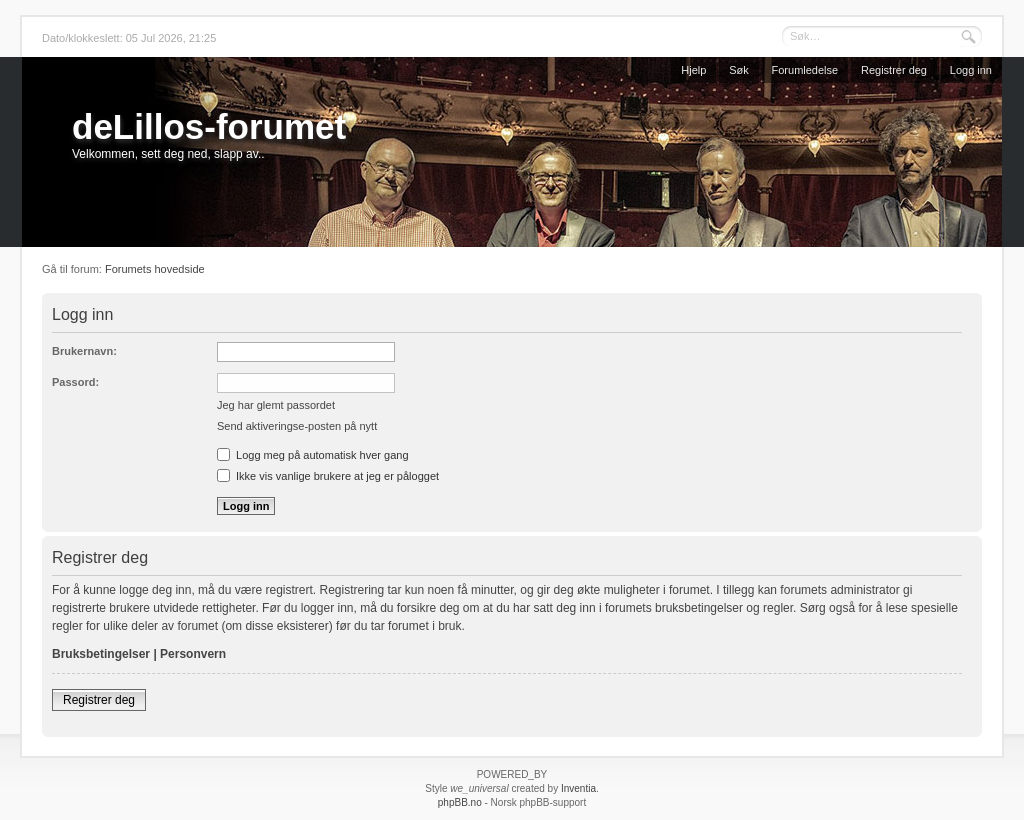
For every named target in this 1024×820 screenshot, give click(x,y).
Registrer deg (894, 70)
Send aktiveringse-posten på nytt (297, 426)
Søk (739, 70)
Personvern (193, 654)
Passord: (75, 382)
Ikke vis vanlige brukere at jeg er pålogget (328, 476)
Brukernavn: (84, 351)
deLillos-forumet (209, 126)
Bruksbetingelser (101, 654)
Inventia (578, 788)
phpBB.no (460, 802)
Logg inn (971, 70)
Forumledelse (805, 70)
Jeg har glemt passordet (276, 405)
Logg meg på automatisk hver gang (313, 455)
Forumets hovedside (155, 269)
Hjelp (693, 70)
